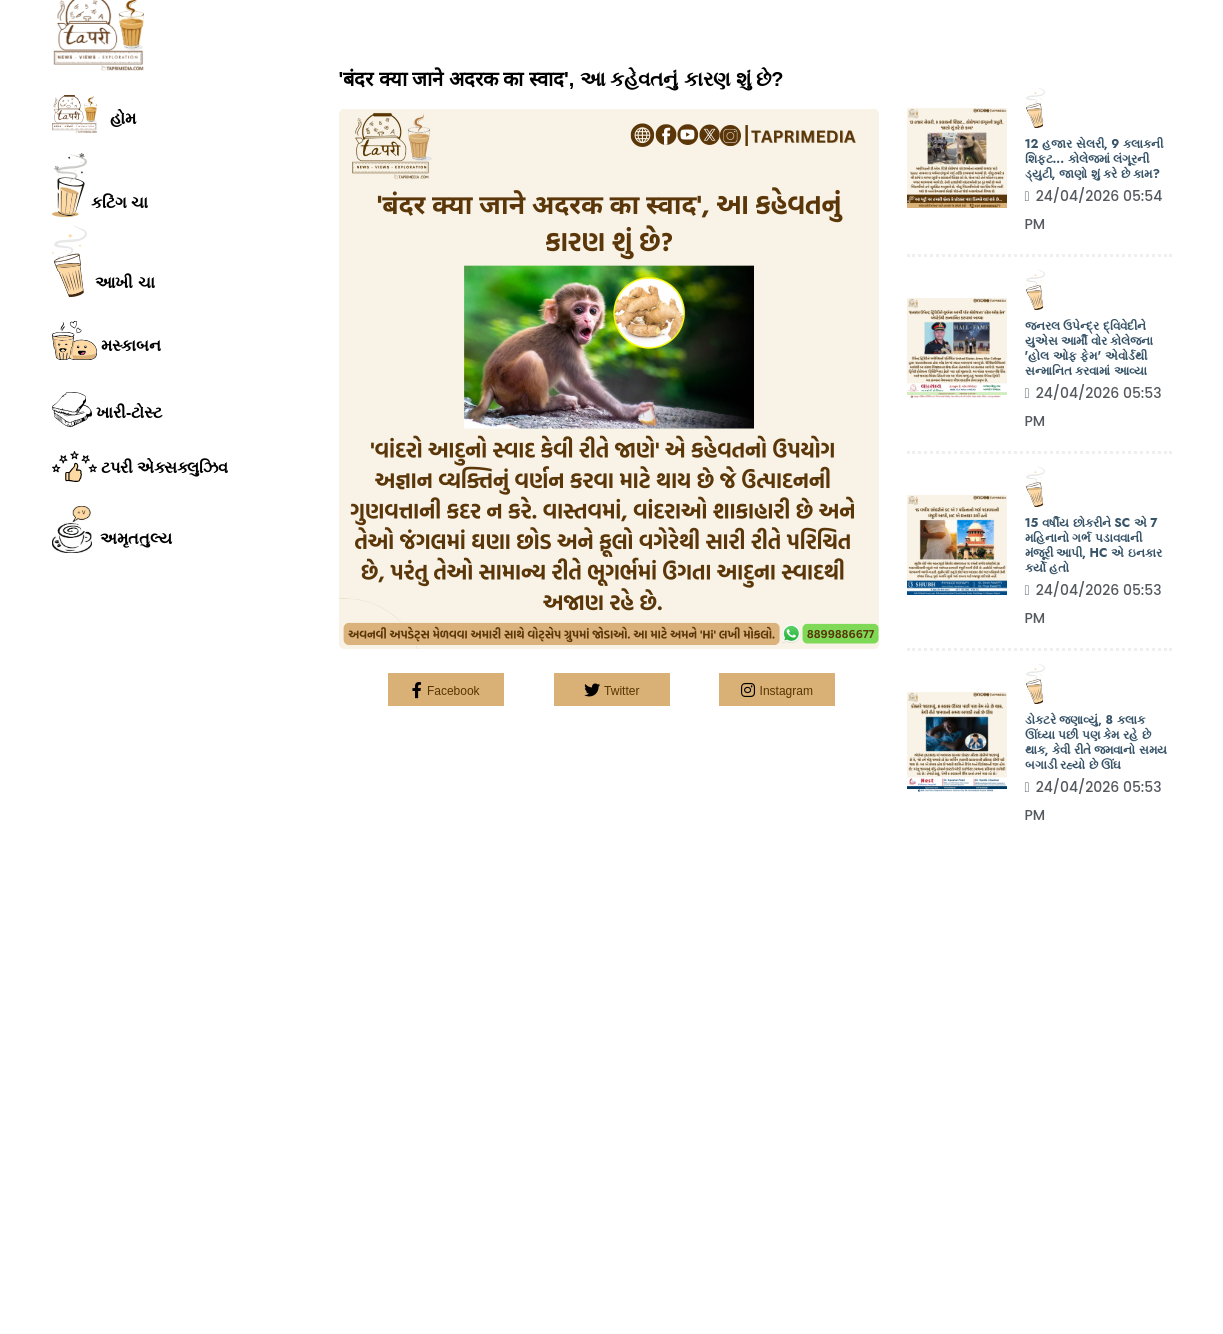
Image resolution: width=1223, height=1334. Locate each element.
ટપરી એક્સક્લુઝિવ (140, 466)
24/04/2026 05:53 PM (1093, 407)
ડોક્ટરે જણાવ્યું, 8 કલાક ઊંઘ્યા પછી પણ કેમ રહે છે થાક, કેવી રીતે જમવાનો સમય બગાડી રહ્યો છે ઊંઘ (1096, 743)
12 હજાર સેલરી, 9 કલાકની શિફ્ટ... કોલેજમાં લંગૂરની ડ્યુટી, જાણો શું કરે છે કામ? (1094, 159)
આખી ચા (103, 261)
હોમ (94, 114)
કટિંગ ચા (100, 185)
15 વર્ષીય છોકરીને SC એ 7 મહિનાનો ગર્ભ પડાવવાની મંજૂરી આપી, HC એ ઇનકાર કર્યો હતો (1093, 546)
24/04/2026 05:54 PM (1094, 210)
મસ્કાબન (106, 341)
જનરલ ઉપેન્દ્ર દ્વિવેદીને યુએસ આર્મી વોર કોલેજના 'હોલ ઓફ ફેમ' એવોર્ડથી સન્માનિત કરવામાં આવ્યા (1089, 349)
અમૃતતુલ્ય (112, 530)
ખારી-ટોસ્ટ (107, 409)
